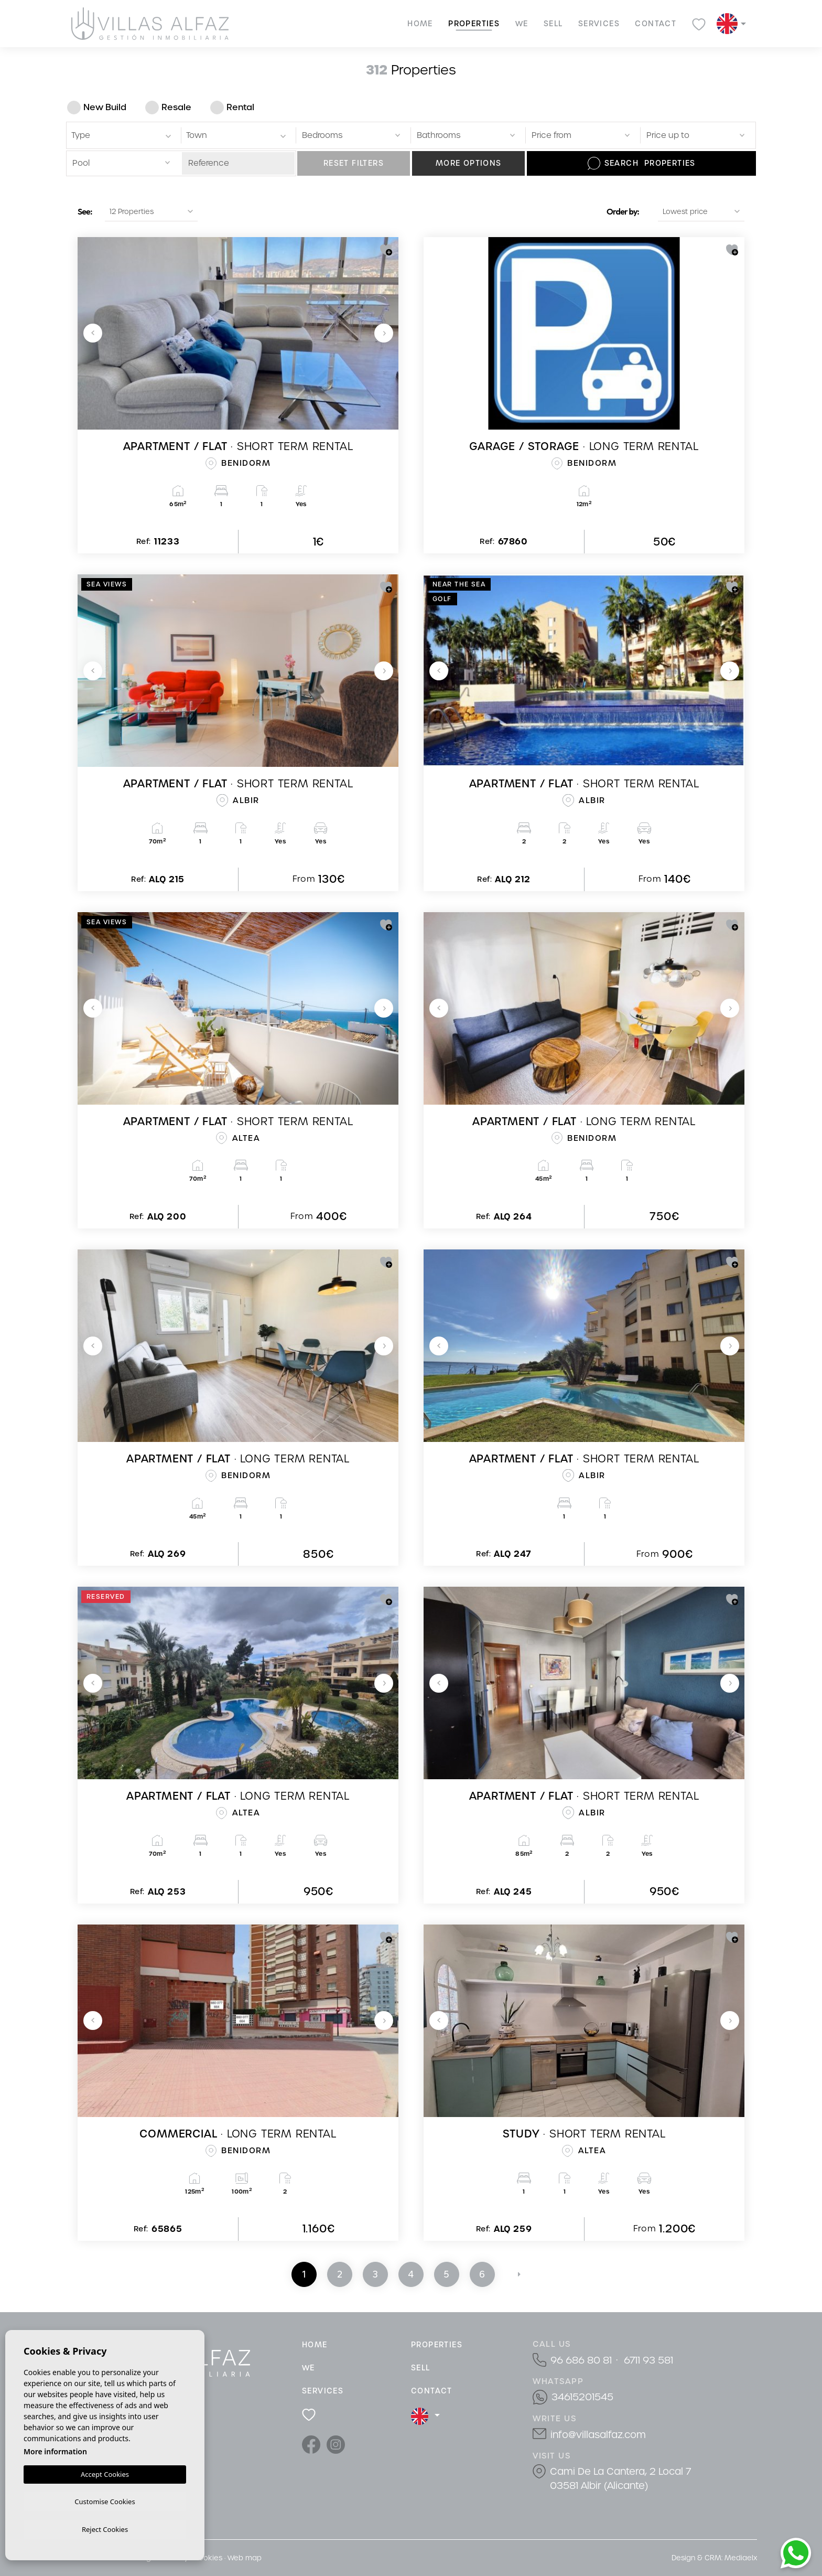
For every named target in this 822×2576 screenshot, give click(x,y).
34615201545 (582, 2397)
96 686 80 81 (581, 2360)
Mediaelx (740, 2557)
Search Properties (642, 163)
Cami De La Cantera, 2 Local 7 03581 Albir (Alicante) (620, 2478)
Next (383, 333)
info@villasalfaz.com (598, 2435)
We (521, 23)
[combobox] (122, 135)
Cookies (207, 2557)
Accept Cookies (105, 2472)
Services (599, 23)
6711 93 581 (648, 2360)
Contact (655, 23)
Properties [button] (474, 23)
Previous (92, 333)
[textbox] (123, 135)
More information (55, 2449)
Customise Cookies (104, 2500)
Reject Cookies (105, 2529)
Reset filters (353, 163)
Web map (245, 2557)
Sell (553, 23)
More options (469, 163)
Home (420, 23)
